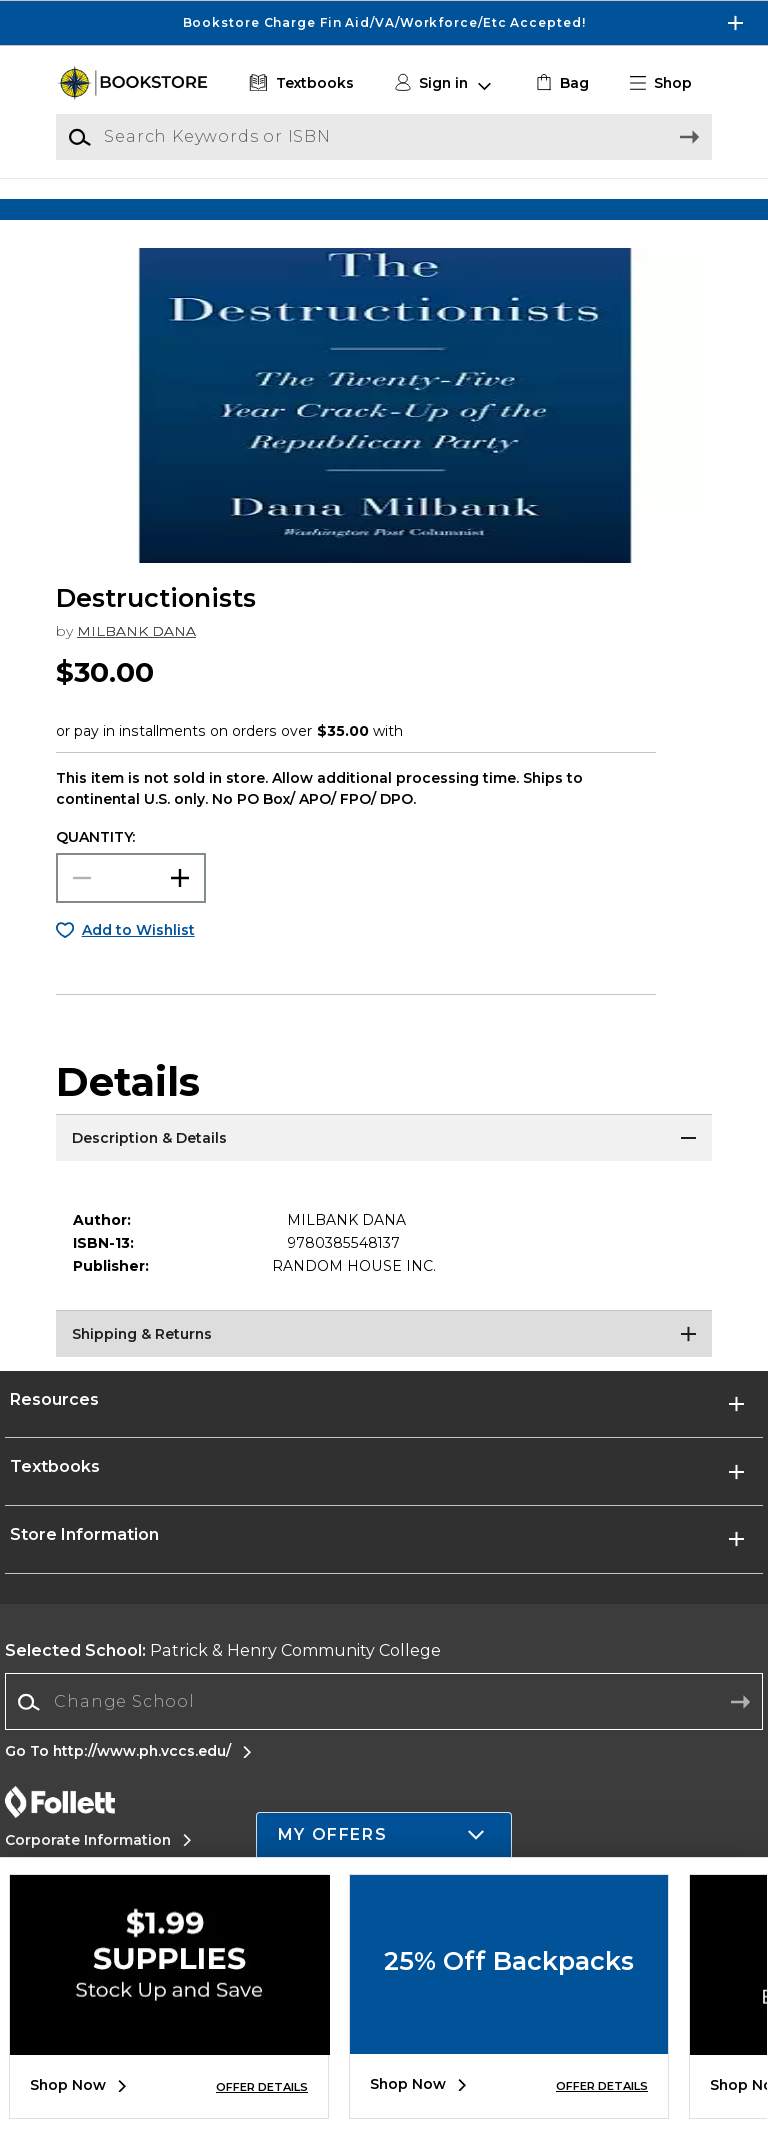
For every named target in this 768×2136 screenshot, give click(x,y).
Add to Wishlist (138, 953)
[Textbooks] (299, 83)
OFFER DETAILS (262, 2087)
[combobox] (384, 1725)
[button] (669, 83)
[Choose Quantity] (131, 901)
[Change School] (384, 1725)
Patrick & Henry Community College (223, 1673)
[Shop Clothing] (138, 206)
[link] (560, 83)
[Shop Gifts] (630, 206)
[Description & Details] (384, 1163)
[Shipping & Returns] (384, 1359)
